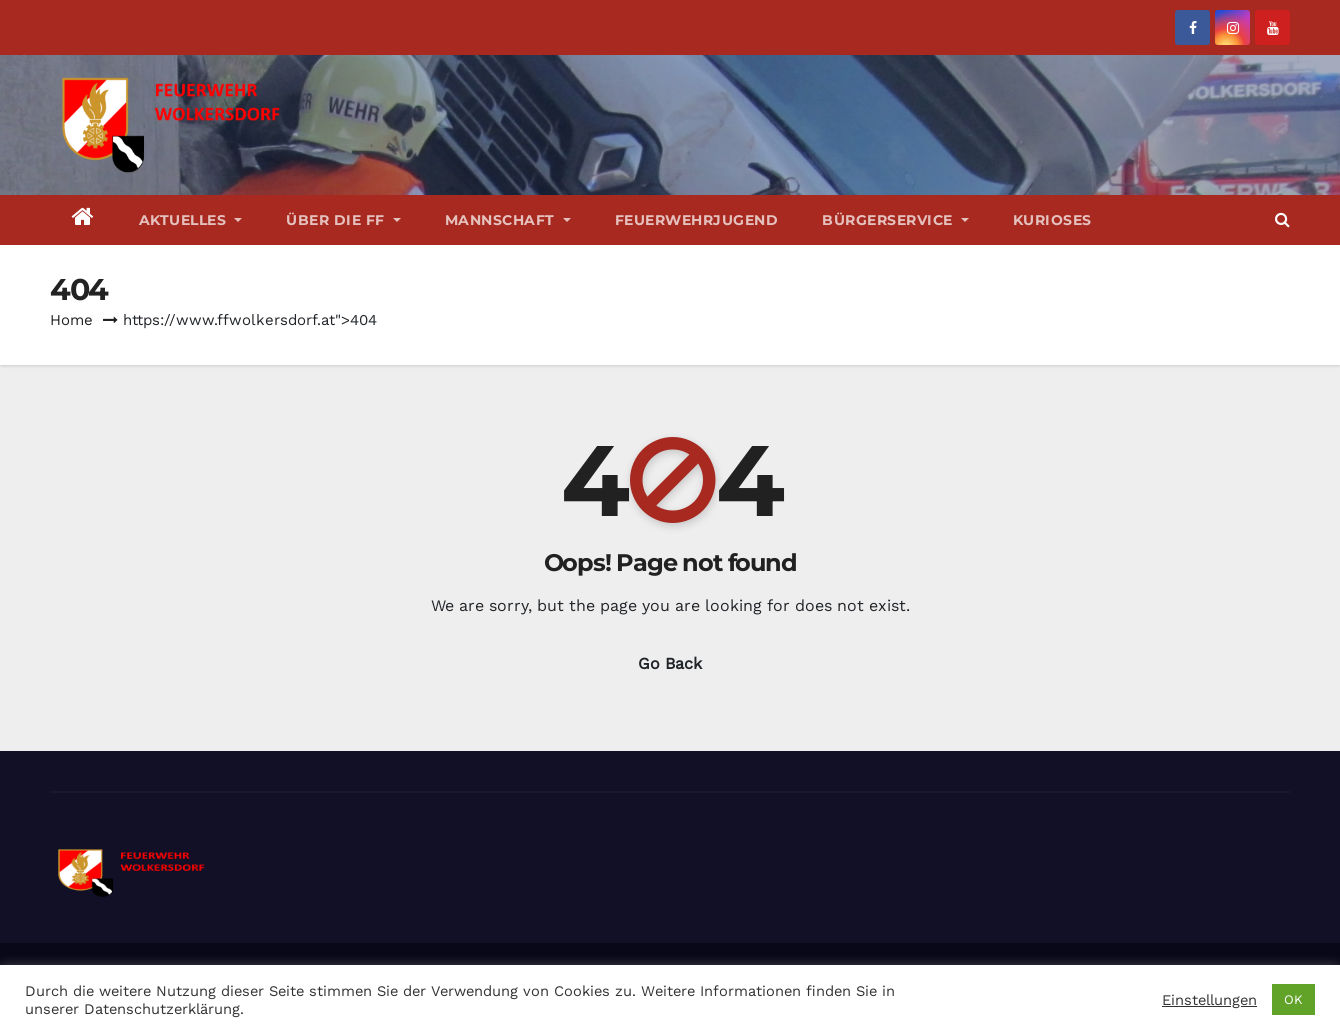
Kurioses (1052, 220)
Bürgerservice (895, 220)
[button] (1282, 219)
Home (71, 320)
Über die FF (343, 220)
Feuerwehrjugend (697, 220)
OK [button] (1293, 999)
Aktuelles (191, 220)
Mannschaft (508, 220)
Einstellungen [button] (1209, 1000)
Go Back (670, 663)
